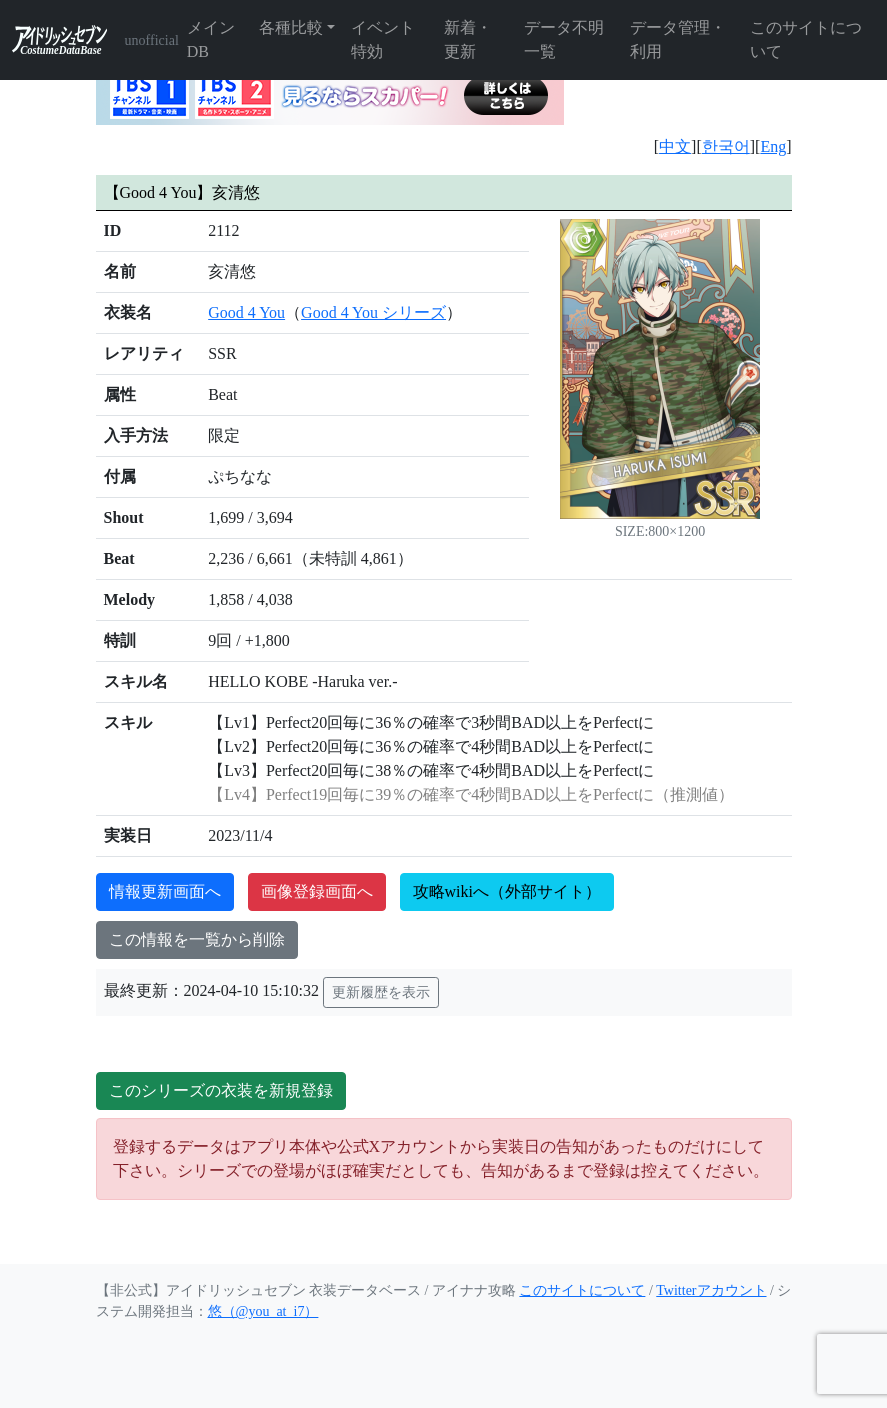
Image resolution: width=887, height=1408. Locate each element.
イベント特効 (383, 39)
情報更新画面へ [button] (165, 891)
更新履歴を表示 (381, 992)
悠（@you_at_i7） (263, 1311)
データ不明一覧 (564, 39)
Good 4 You (246, 312)
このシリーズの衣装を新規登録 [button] (221, 1090)
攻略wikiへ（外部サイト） (507, 891)
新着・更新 (468, 39)
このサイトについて (806, 39)
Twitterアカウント (711, 1290)
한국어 (726, 146)
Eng (773, 146)
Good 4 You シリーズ (373, 312)
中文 (675, 146)
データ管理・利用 (678, 39)
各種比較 (291, 27)
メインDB (211, 39)
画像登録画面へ (317, 891)
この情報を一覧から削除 (197, 939)
